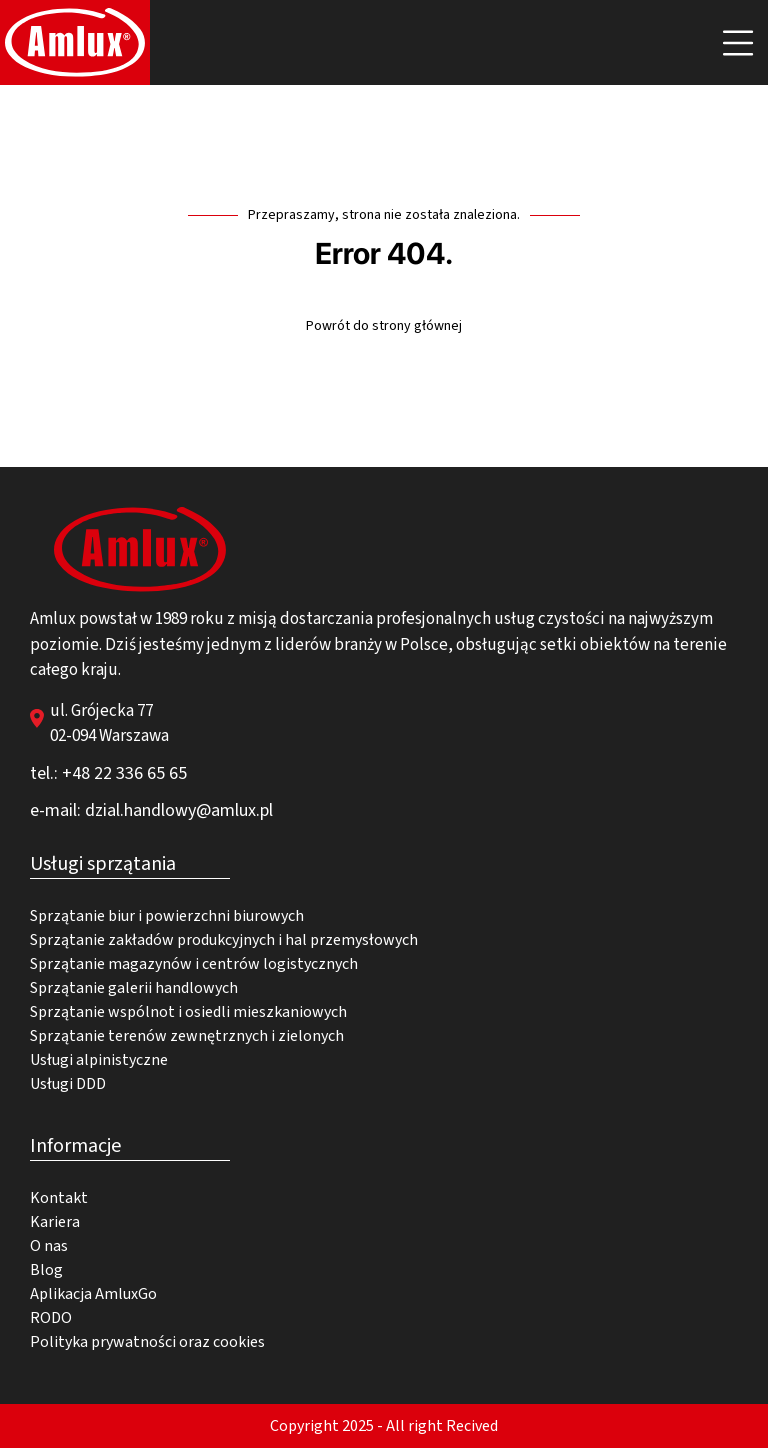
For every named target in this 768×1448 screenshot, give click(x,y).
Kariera (55, 1222)
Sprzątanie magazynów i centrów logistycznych (194, 964)
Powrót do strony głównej (384, 326)
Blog (46, 1270)
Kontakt (59, 1198)
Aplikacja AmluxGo (93, 1294)
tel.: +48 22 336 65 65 (108, 773)
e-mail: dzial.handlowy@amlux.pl (151, 810)
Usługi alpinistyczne (99, 1060)
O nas (49, 1246)
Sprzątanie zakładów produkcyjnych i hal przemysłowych (224, 940)
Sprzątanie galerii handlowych (134, 988)
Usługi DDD (68, 1084)
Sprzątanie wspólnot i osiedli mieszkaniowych (188, 1012)
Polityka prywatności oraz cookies (147, 1342)
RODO (51, 1318)
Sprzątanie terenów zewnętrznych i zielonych (187, 1036)
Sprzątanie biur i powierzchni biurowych (167, 916)
